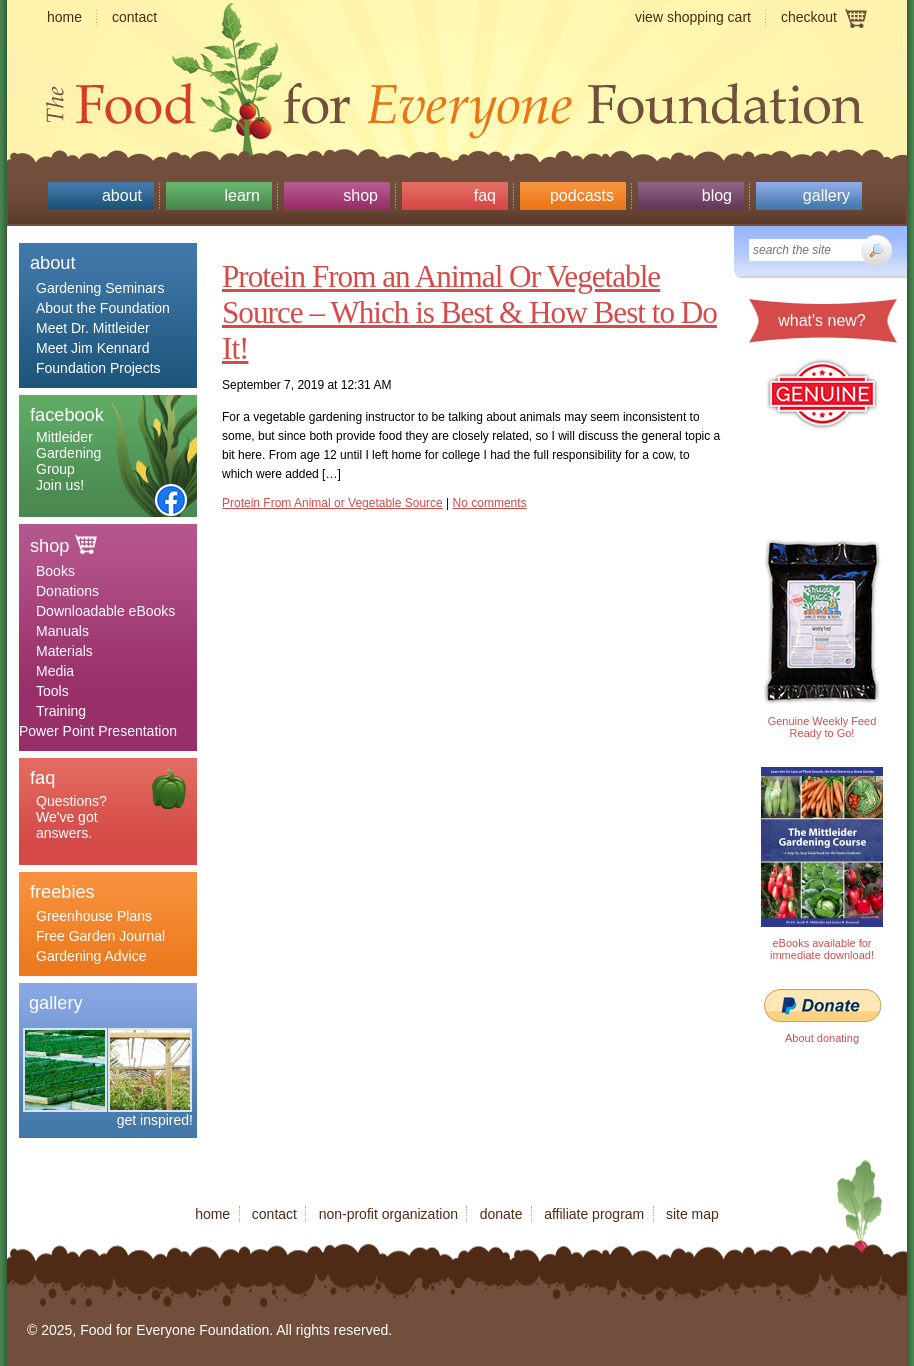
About (122, 195)
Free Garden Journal (100, 936)
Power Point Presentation (98, 731)
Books (55, 571)
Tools (52, 691)
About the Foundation (103, 308)
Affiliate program (594, 1214)
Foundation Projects (98, 368)
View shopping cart (693, 17)
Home (64, 17)
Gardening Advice (91, 956)
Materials (64, 651)
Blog (717, 195)
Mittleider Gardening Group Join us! (68, 461)
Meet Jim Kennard (93, 348)
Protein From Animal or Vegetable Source (332, 503)
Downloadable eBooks (105, 611)
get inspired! (155, 1120)
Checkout (809, 17)
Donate (501, 1214)
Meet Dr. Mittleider (93, 328)
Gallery (826, 195)
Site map (692, 1214)
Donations (67, 591)
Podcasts (582, 195)
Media (55, 671)
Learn (242, 195)
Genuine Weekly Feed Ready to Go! (822, 727)
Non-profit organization (388, 1214)
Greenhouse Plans (94, 916)
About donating (822, 1038)
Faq (485, 195)
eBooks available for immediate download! (822, 949)
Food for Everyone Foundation (457, 100)
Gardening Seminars (100, 288)
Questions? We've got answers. (71, 817)
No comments (490, 503)
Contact (134, 17)
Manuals (62, 631)
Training (61, 711)
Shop (360, 195)
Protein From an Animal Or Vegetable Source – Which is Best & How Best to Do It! (469, 312)
